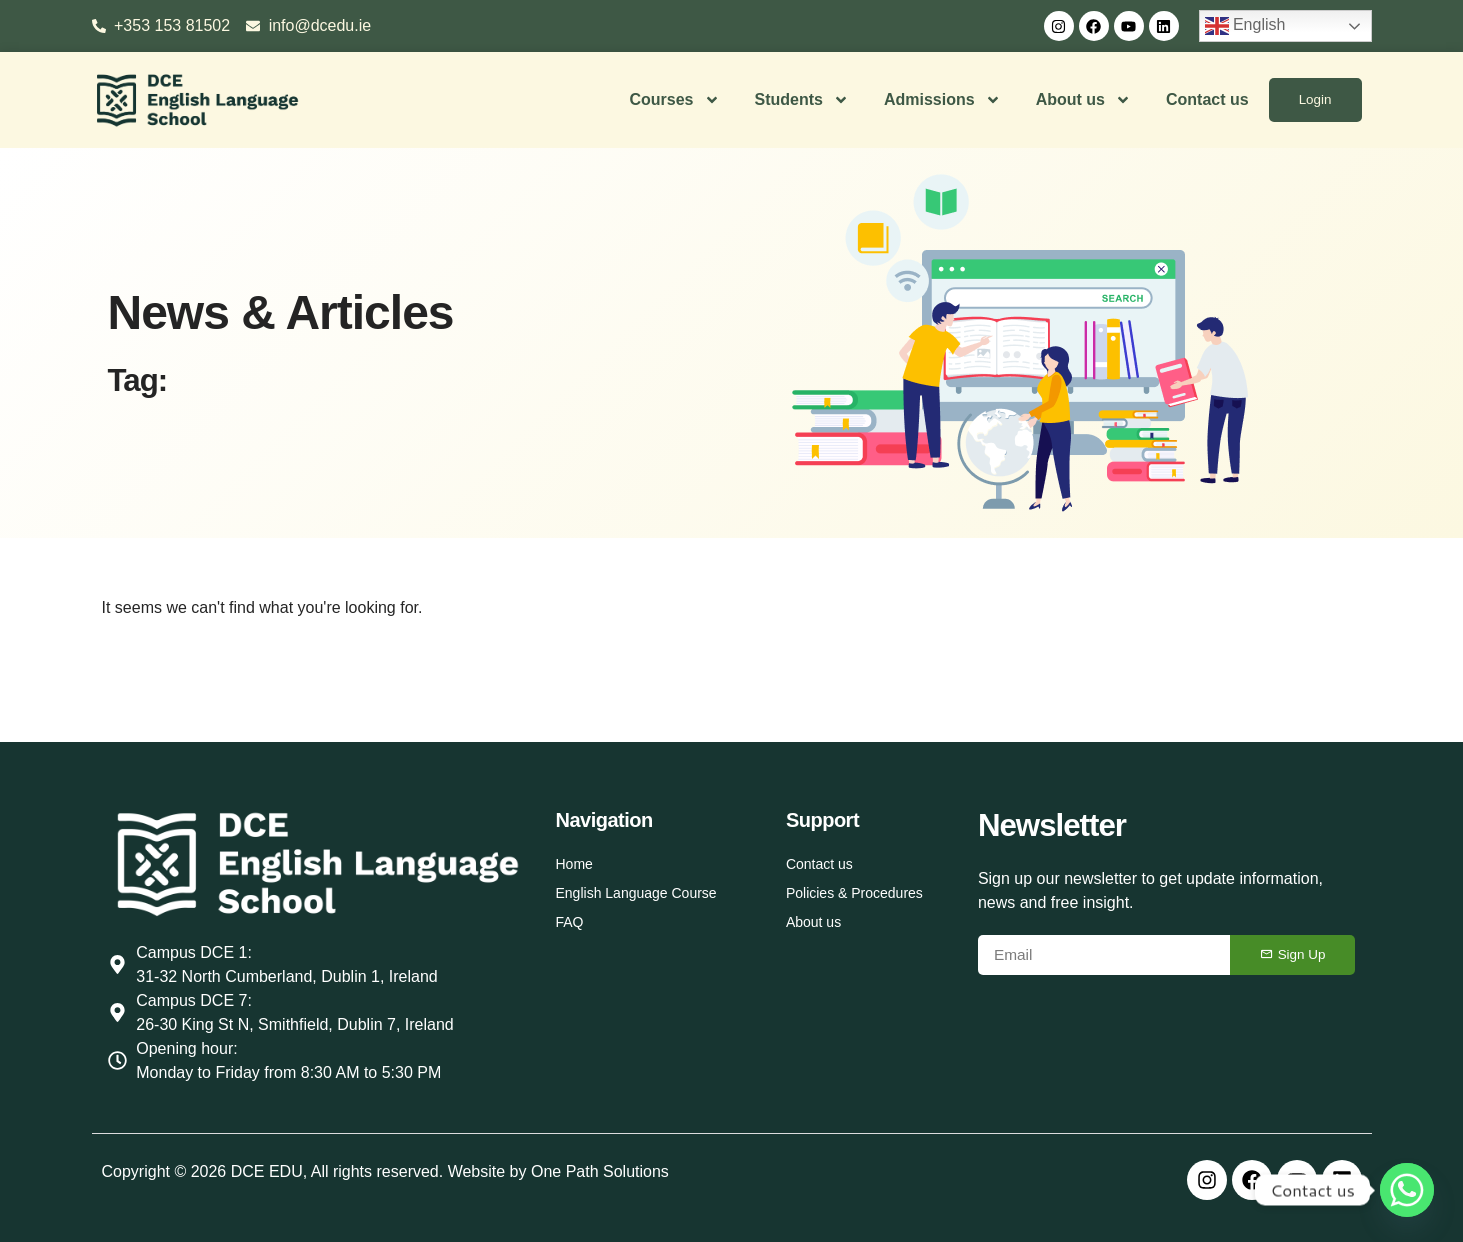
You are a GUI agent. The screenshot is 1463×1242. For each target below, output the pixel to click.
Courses (673, 100)
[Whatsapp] (1407, 1190)
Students (800, 100)
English (1245, 26)
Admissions (941, 100)
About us (1081, 100)
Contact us (1206, 99)
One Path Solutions (600, 1171)
